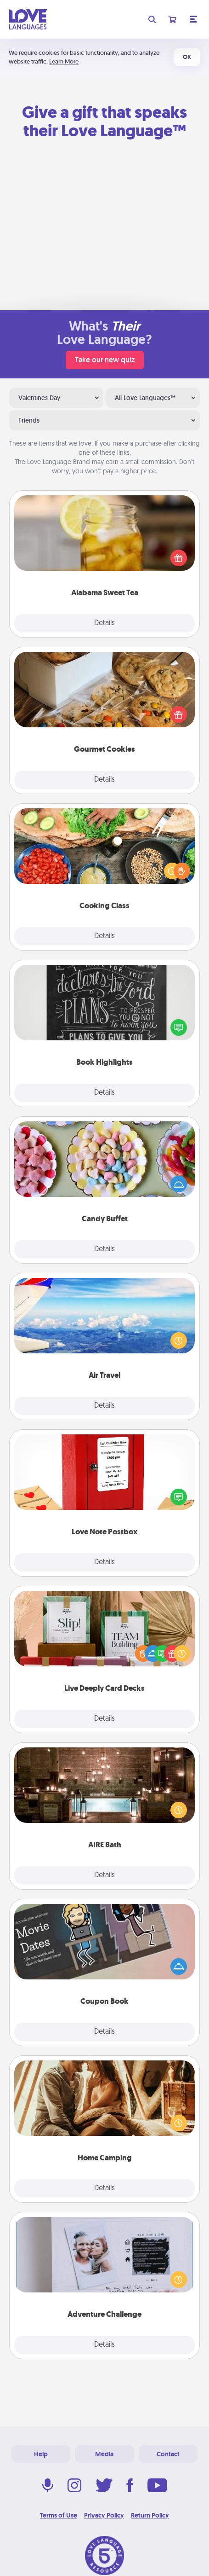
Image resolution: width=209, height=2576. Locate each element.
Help (41, 2454)
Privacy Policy (104, 2515)
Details (104, 623)
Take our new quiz (105, 360)
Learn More (64, 61)
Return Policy (150, 2515)
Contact (168, 2454)
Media (104, 2454)
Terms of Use (58, 2515)
